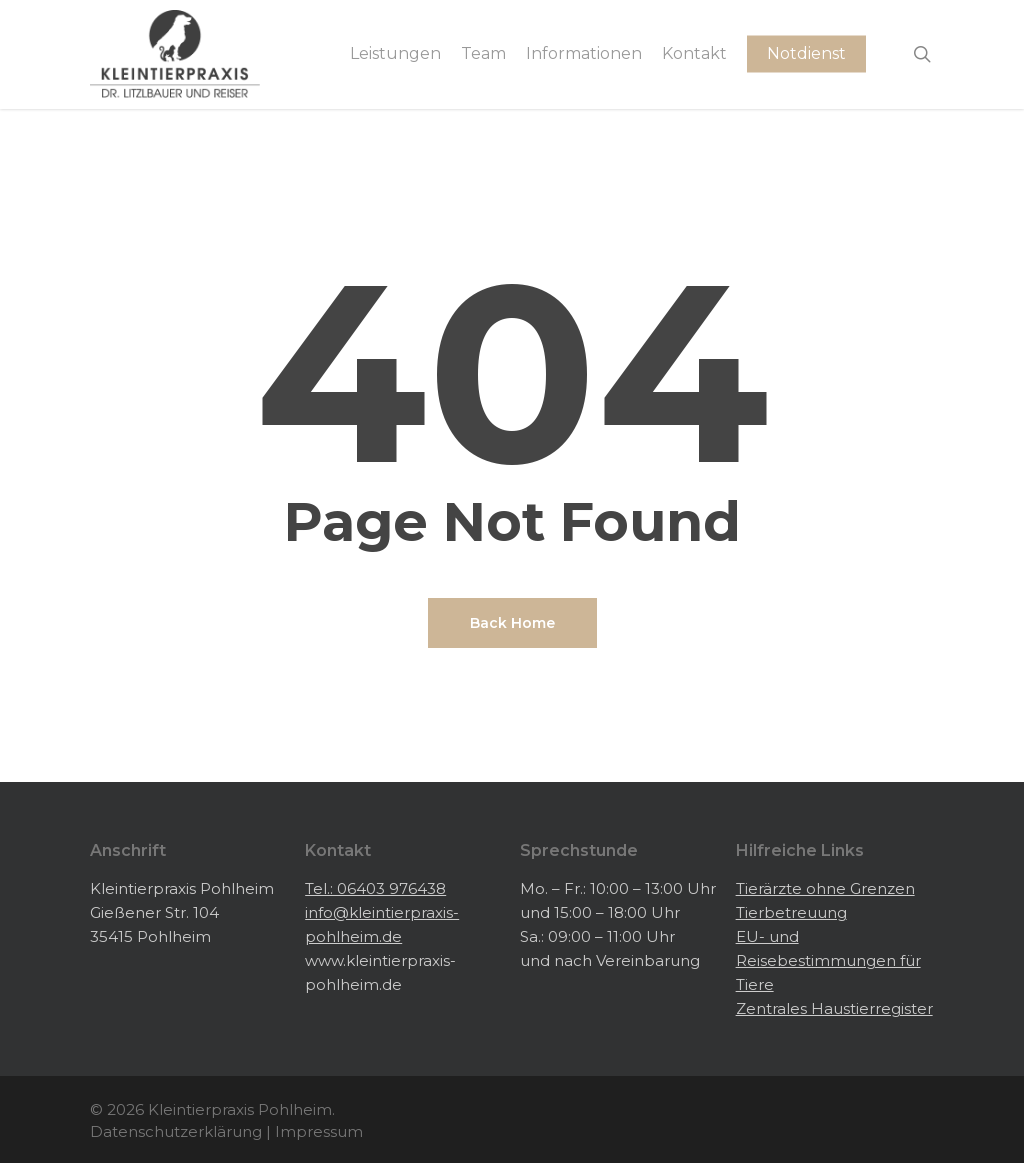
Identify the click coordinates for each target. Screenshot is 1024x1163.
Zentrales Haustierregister (834, 1008)
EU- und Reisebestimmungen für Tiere (828, 960)
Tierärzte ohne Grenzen (825, 888)
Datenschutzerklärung (176, 1131)
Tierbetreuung (791, 912)
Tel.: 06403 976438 (375, 888)
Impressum (319, 1131)
